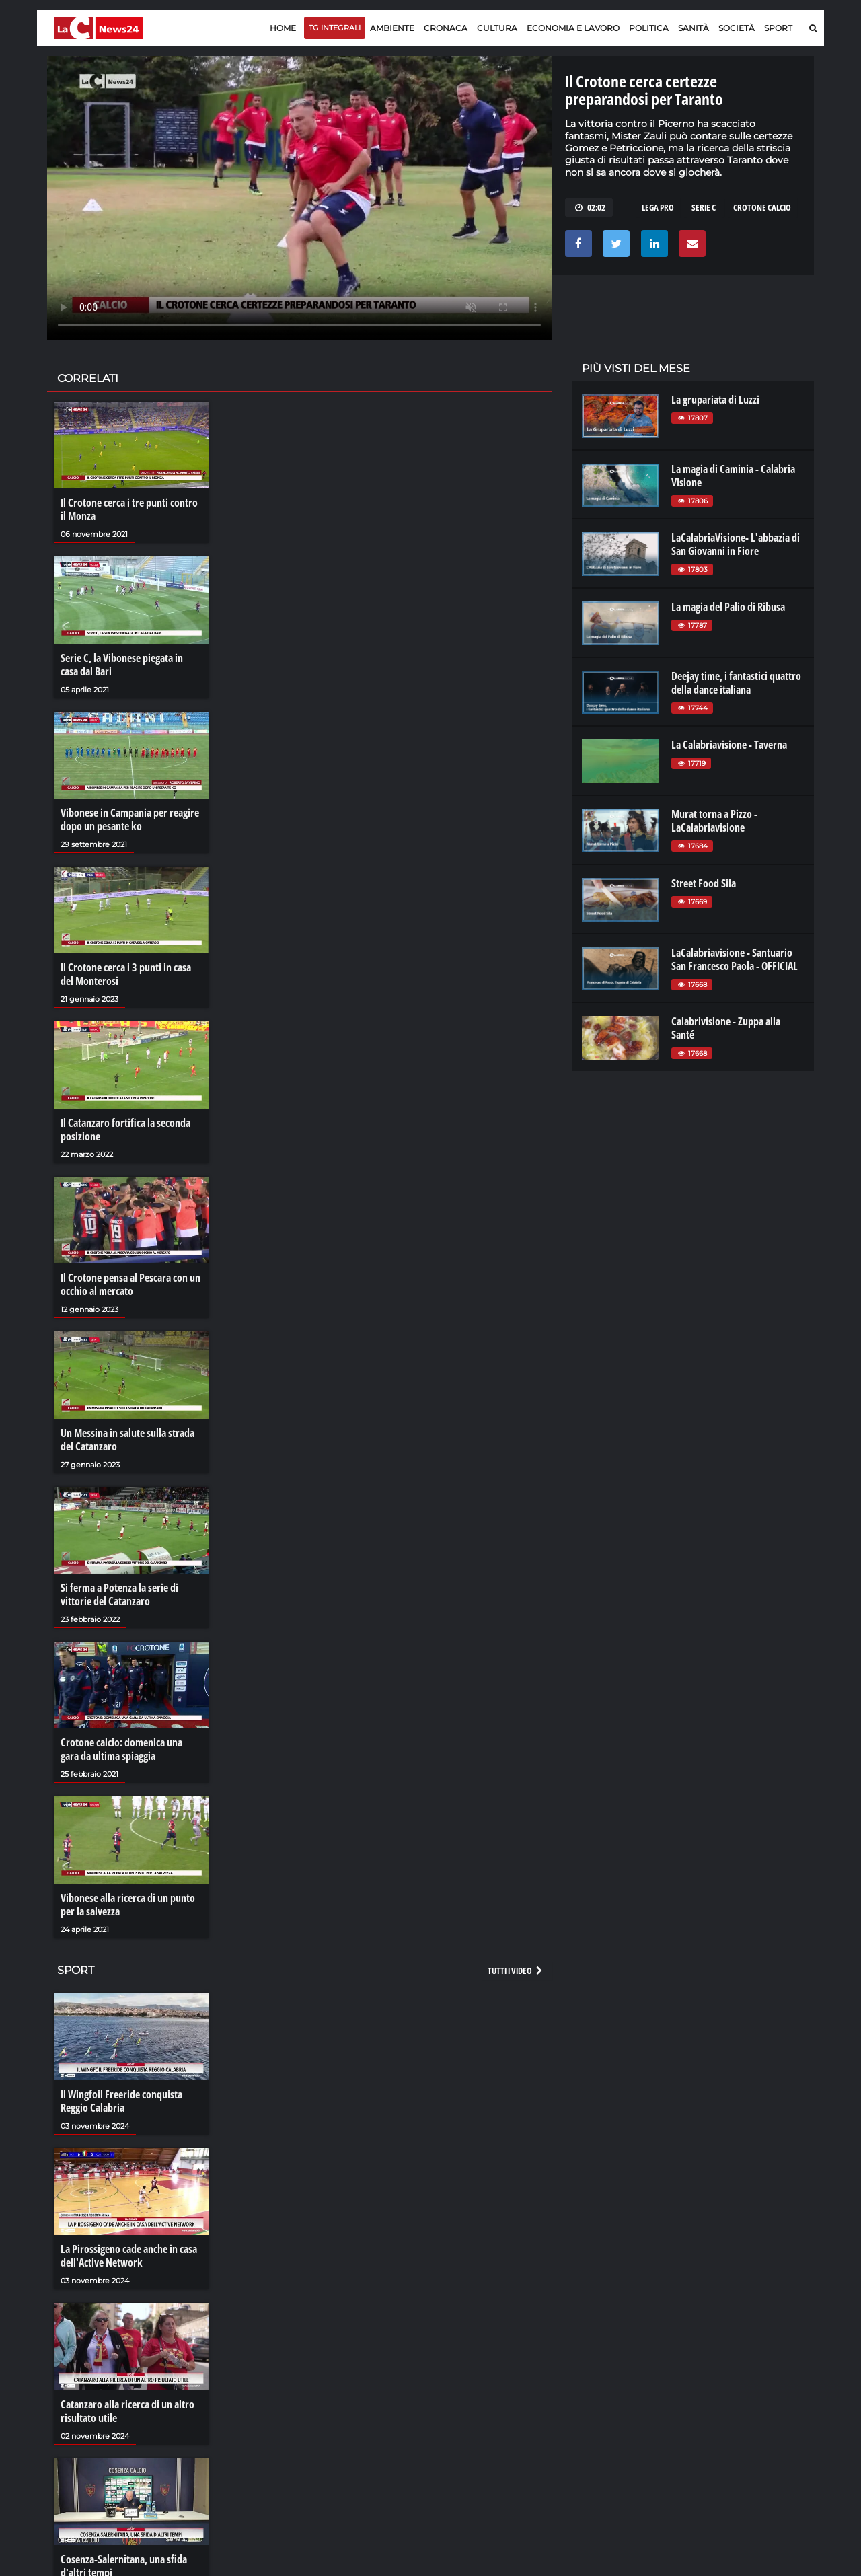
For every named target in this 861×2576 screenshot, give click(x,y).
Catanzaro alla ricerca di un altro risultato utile (127, 2411)
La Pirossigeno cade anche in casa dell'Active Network (129, 2256)
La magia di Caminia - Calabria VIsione (733, 476)
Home (283, 28)
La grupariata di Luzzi (715, 399)
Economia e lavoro (573, 28)
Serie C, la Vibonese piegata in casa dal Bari (122, 665)
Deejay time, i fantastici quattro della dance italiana (736, 683)
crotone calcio (762, 207)
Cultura (497, 28)
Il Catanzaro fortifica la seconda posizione (125, 1129)
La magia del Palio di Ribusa (728, 606)
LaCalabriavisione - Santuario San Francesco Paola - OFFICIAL (734, 959)
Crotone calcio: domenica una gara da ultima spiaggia (121, 1749)
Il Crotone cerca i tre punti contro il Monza (129, 509)
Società (736, 28)
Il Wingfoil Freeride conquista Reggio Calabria (121, 2101)
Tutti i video (516, 1970)
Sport (778, 28)
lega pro (658, 207)
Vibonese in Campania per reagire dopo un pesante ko (130, 819)
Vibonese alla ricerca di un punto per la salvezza (128, 1904)
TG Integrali (335, 27)
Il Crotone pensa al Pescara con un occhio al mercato (130, 1284)
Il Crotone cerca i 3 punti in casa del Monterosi (126, 974)
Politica (649, 28)
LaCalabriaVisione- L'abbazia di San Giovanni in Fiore (735, 544)
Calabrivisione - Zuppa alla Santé (725, 1028)
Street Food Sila (703, 883)
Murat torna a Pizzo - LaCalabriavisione (714, 821)
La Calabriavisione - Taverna (729, 744)
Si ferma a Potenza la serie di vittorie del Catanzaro (119, 1594)
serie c (703, 207)
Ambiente (392, 28)
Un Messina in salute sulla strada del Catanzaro (127, 1440)
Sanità (693, 28)
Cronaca (445, 28)
